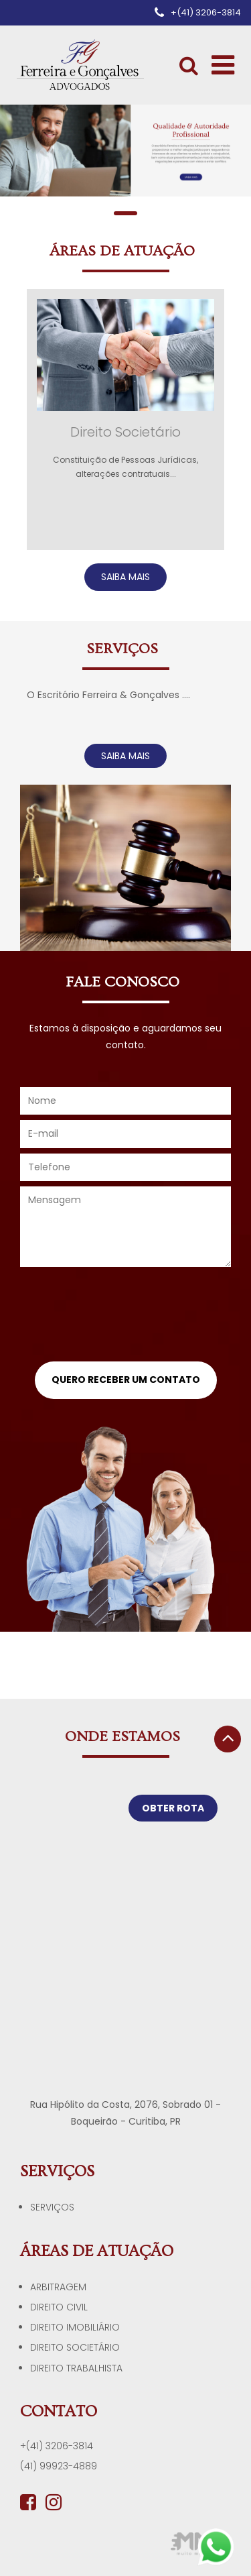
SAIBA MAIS (125, 576)
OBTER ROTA (173, 1808)
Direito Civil (59, 2307)
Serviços (52, 2207)
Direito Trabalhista (76, 2368)
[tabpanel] (125, 151)
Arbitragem (58, 2287)
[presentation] (126, 1318)
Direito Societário (75, 2347)
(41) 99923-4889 (58, 2466)
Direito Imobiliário (75, 2327)
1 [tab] (125, 213)
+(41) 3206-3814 (56, 2446)
